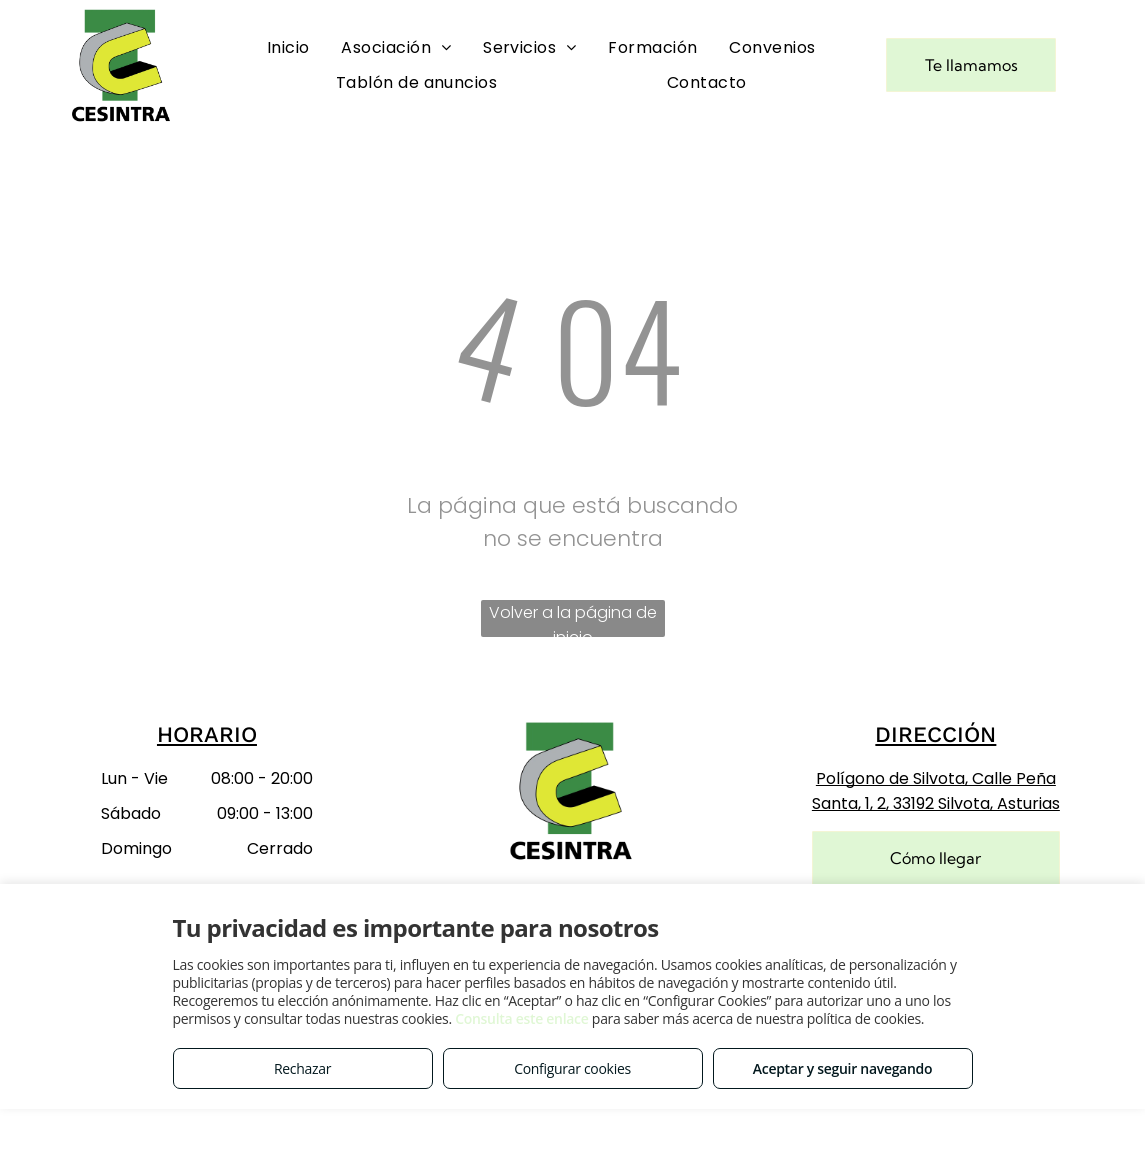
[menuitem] (288, 47)
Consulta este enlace (521, 1018)
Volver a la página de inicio (573, 619)
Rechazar (302, 1068)
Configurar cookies (572, 1068)
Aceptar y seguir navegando (842, 1068)
